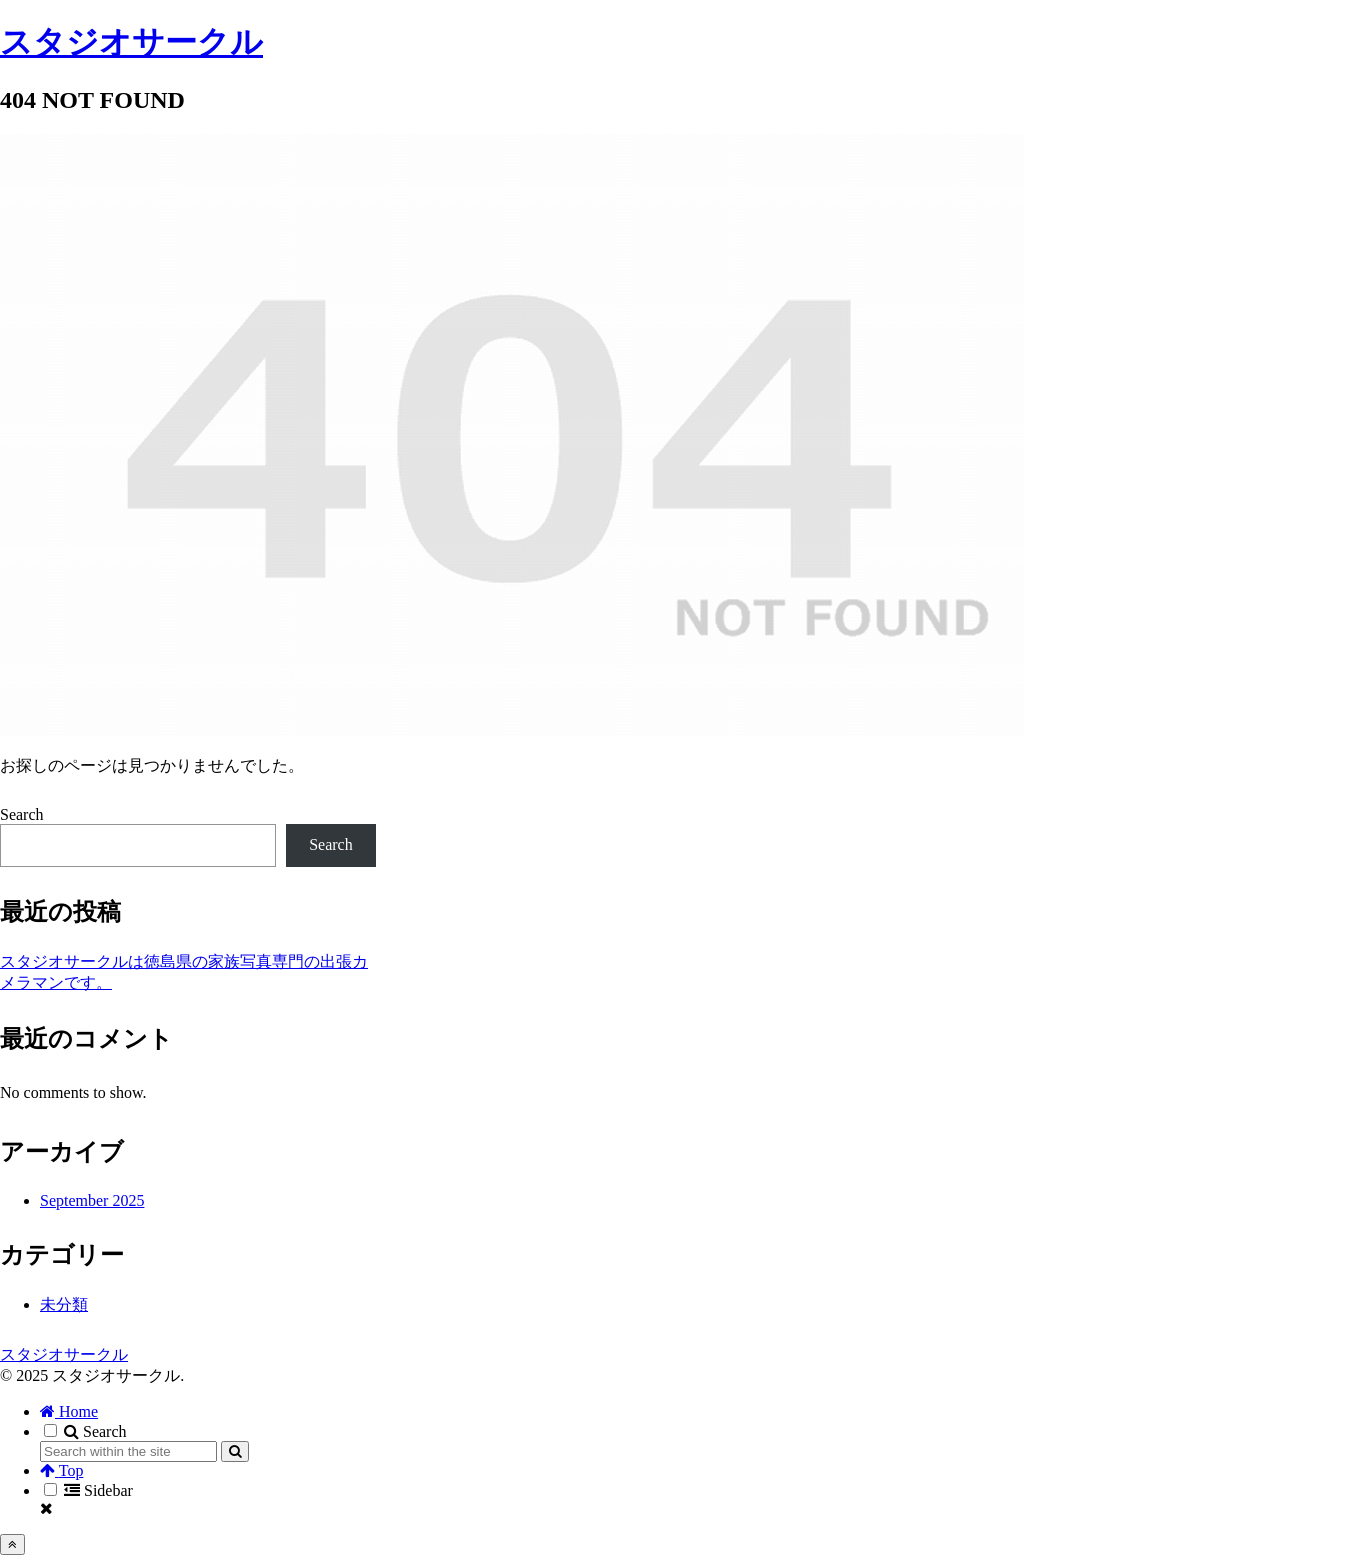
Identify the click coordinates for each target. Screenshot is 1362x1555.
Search (22, 814)
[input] (128, 1451)
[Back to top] (12, 1544)
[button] (235, 1451)
